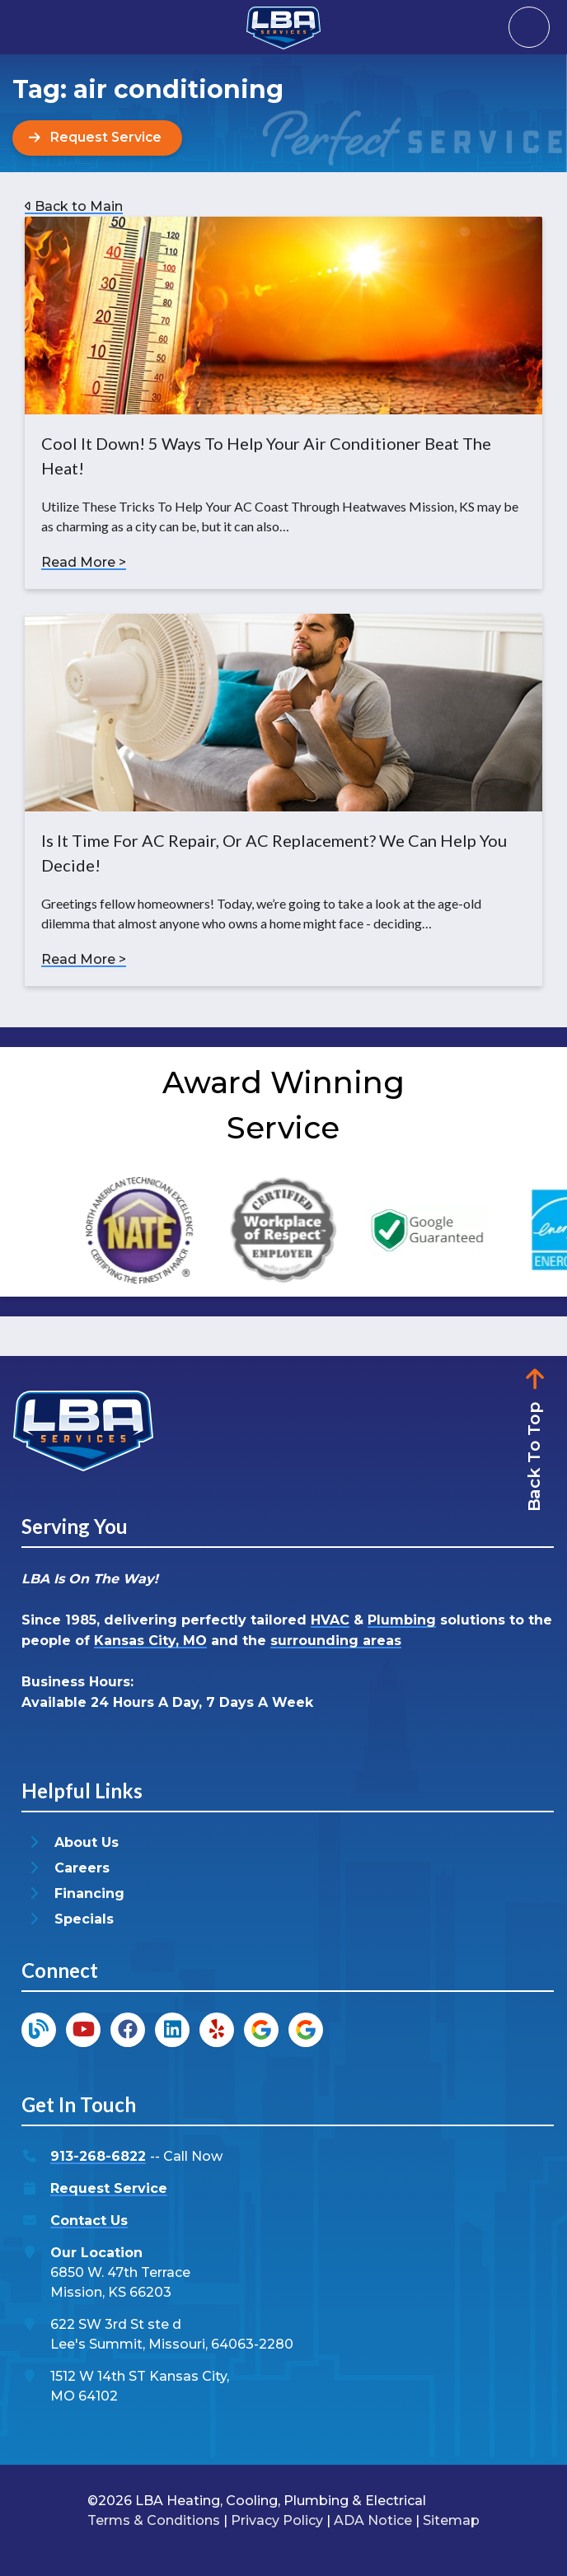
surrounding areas (335, 1640)
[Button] (98, 138)
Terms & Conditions (153, 2520)
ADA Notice (373, 2520)
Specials (84, 1919)
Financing (89, 1893)
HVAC (330, 1620)
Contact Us (89, 2220)
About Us (86, 1842)
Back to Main (74, 206)
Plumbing (402, 1620)
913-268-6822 (98, 2156)
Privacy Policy (277, 2520)
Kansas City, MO (150, 1640)
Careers (82, 1868)
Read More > (83, 562)
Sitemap (451, 2520)
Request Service (108, 2188)
